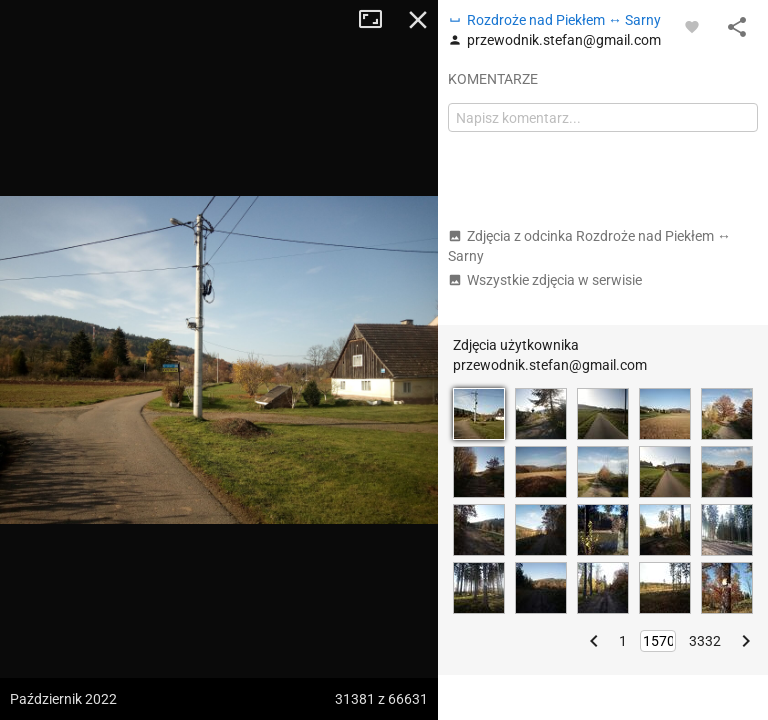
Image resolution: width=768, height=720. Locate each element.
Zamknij (418, 20)
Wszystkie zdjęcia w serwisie (545, 280)
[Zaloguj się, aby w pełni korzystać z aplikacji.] (692, 26)
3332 (705, 641)
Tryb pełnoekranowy (378, 20)
